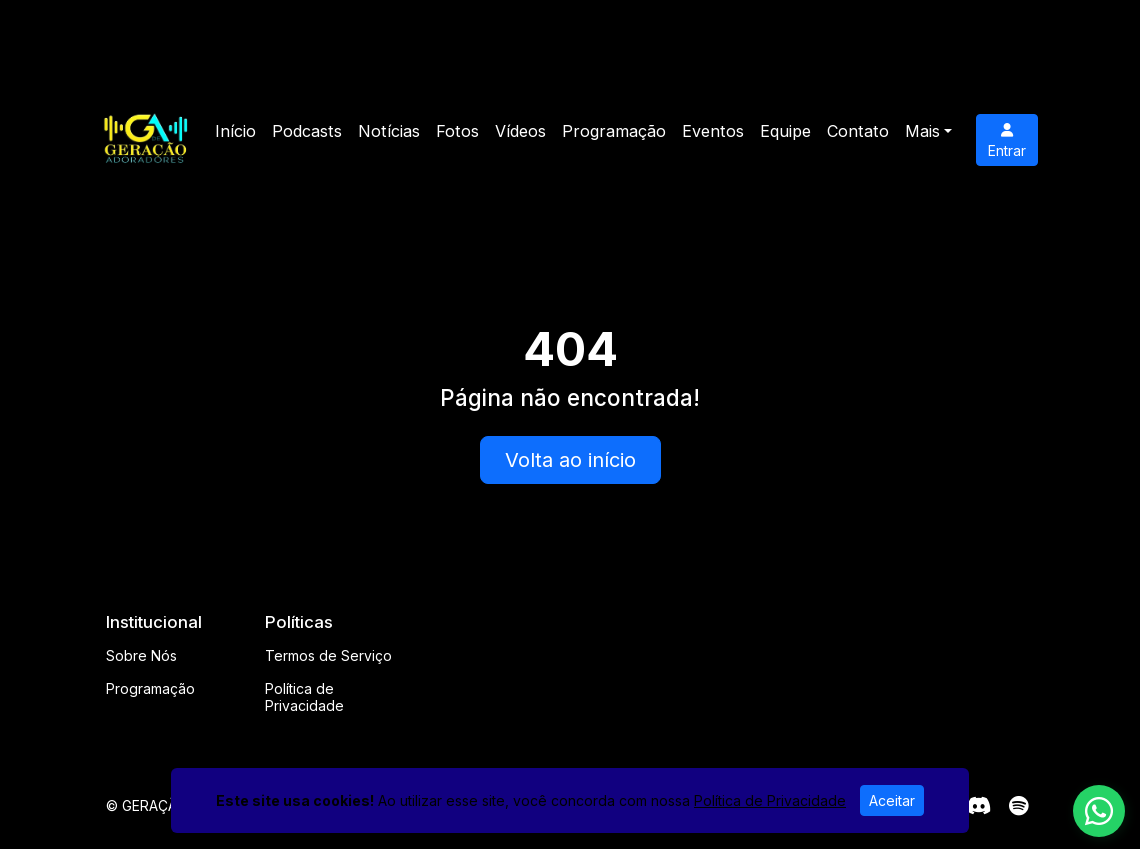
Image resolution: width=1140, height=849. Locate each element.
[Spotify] (1018, 806)
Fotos (457, 131)
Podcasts (307, 131)
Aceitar (892, 800)
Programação (614, 131)
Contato (858, 131)
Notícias (389, 131)
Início (235, 131)
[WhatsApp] (1099, 811)
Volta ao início (570, 460)
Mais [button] (922, 131)
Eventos (713, 131)
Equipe (785, 131)
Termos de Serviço (328, 655)
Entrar (1007, 141)
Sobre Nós (141, 655)
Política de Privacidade (304, 697)
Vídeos (520, 131)
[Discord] (978, 806)
